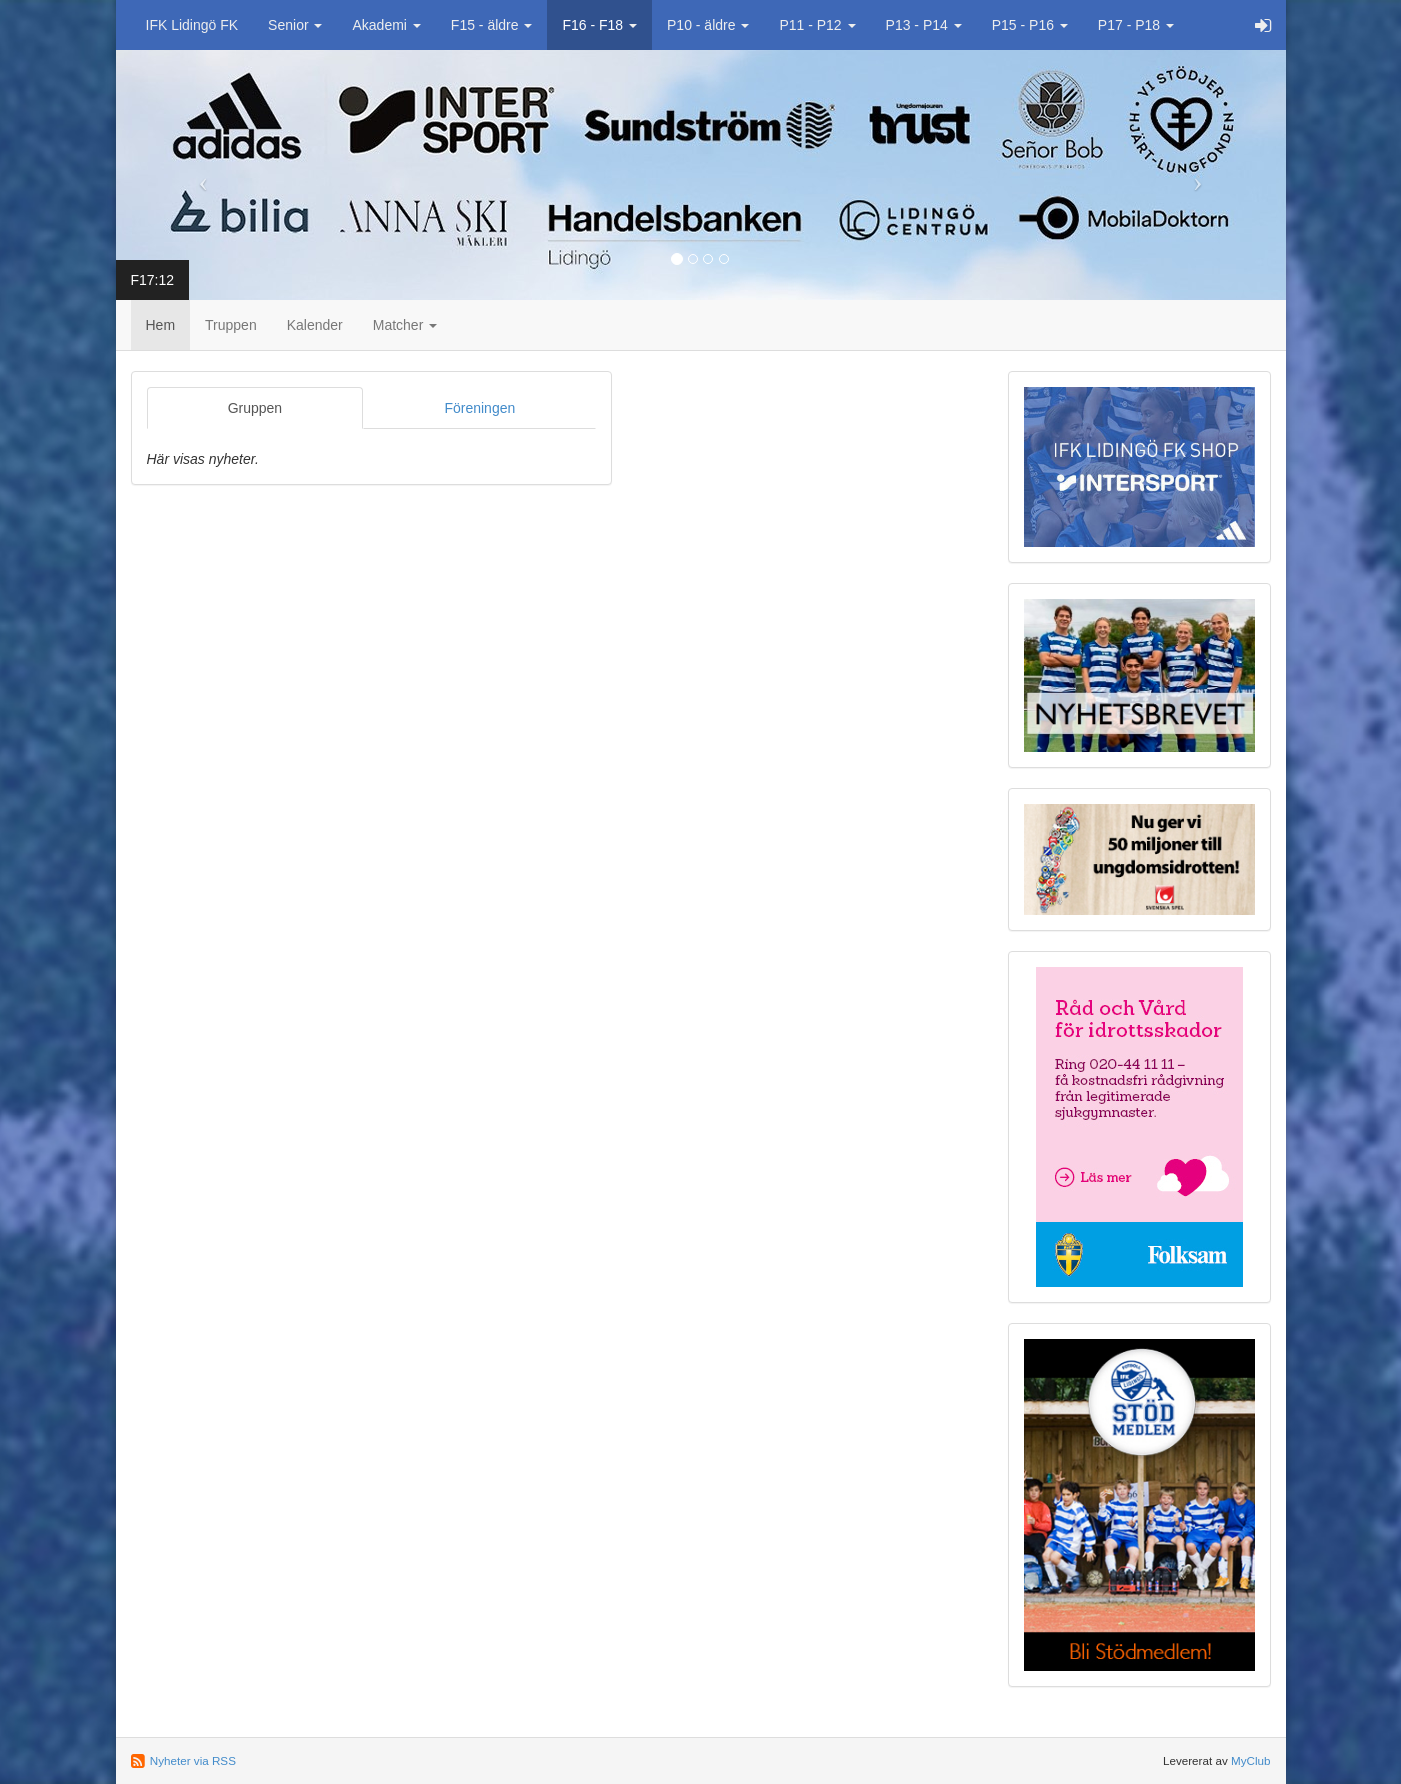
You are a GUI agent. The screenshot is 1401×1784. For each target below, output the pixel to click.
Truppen (231, 325)
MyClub (1251, 1760)
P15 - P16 (1030, 25)
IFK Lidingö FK (192, 25)
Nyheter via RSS (193, 1760)
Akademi (386, 25)
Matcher (405, 325)
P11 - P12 (817, 25)
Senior (295, 25)
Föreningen (479, 408)
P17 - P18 (1136, 25)
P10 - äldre (708, 25)
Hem (161, 325)
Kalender (315, 325)
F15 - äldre (492, 25)
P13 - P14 (924, 25)
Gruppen (255, 408)
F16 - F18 (599, 25)
